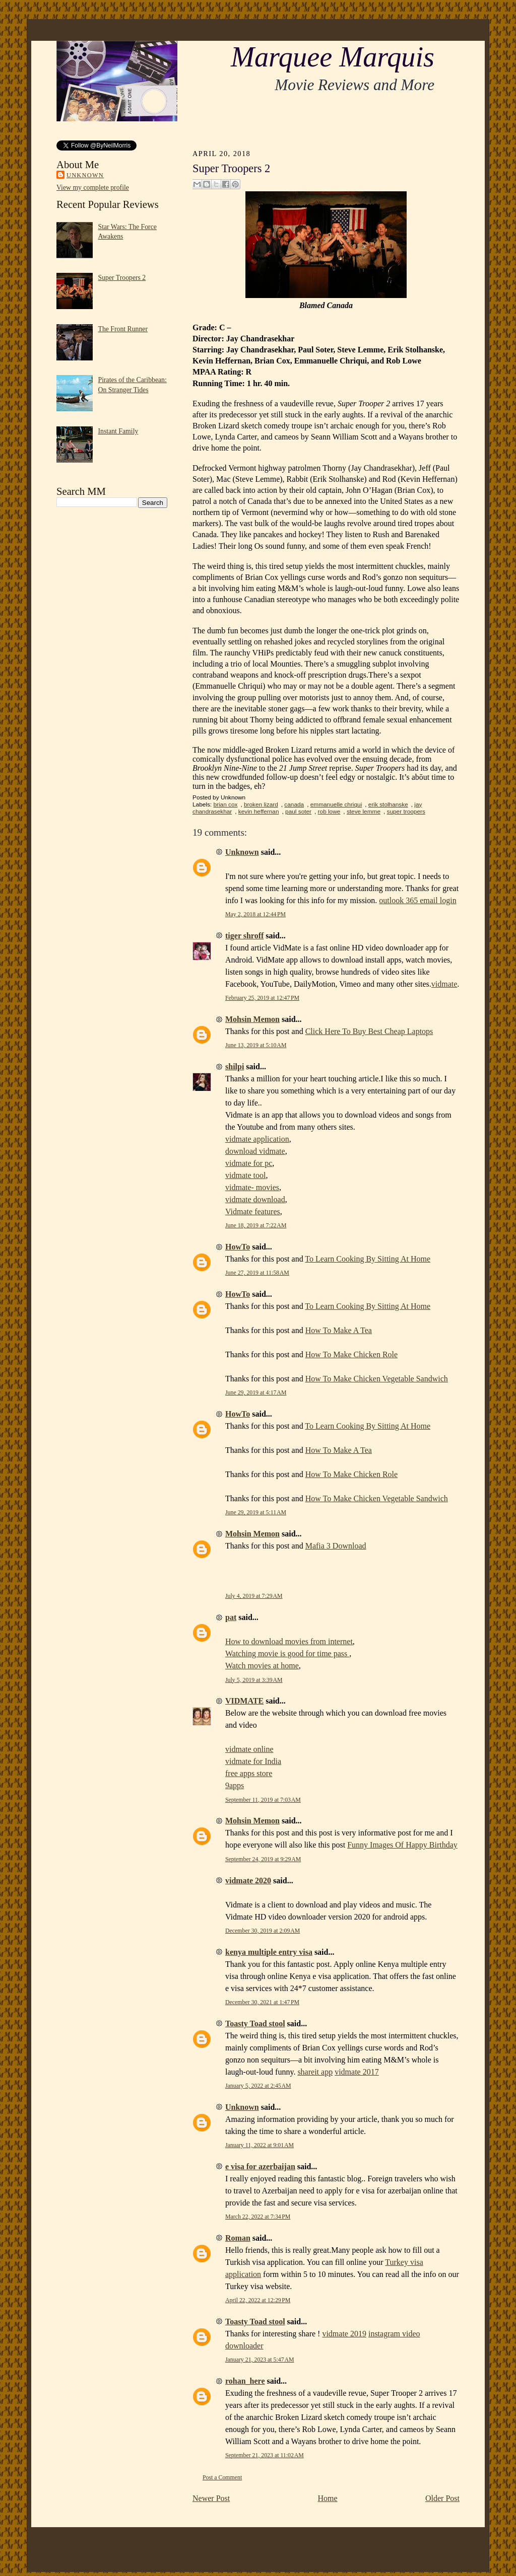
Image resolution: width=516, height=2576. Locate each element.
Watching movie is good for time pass (287, 1653)
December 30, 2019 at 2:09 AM (262, 1930)
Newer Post (211, 2498)
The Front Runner (123, 329)
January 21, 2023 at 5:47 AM (259, 2359)
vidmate (444, 984)
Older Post (442, 2498)
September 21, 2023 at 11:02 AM (264, 2455)
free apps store (248, 1773)
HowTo (237, 1246)
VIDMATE (244, 1701)
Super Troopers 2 (122, 277)
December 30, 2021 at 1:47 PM (262, 2002)
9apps (234, 1785)
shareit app (315, 2072)
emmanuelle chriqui (336, 804)
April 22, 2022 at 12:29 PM (257, 2300)
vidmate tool (245, 1175)
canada (294, 804)
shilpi (234, 1066)
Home (328, 2498)
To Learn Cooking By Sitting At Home (367, 1259)
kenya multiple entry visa (268, 1952)
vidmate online (249, 1749)
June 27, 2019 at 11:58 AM (257, 1272)
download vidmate (255, 1151)
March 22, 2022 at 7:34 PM (257, 2216)
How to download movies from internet (289, 1641)
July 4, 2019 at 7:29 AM (254, 1595)
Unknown (85, 175)
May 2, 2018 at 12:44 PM (255, 914)
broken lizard (261, 804)
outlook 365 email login (417, 900)
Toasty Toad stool (255, 2023)
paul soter (298, 811)
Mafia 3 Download (335, 1545)
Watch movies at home (262, 1665)
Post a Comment (222, 2477)
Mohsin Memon (252, 1019)
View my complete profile (92, 187)
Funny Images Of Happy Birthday (402, 1845)
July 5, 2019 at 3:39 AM (254, 1679)
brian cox (225, 804)
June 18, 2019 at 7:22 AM (255, 1225)
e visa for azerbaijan (260, 2166)
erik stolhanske (388, 804)
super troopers (406, 811)
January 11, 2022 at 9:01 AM (259, 2145)
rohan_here (245, 2381)
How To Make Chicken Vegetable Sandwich (376, 1378)
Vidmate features (252, 1211)
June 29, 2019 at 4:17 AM (255, 1392)
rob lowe (329, 811)
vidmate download (255, 1199)
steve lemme (363, 811)
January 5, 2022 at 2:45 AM (258, 2085)
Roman (237, 2238)
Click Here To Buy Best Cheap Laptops (369, 1031)
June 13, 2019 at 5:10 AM (255, 1045)
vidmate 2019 (344, 2333)
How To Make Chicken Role (351, 1354)
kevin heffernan (258, 811)
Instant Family (118, 431)
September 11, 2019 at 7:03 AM (263, 1799)
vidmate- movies (252, 1187)
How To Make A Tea (338, 1330)
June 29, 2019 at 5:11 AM (255, 1512)
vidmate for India (253, 1761)
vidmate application (257, 1139)
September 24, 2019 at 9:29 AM (263, 1859)
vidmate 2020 (248, 1880)
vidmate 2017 (357, 2072)
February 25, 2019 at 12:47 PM (262, 997)
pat (230, 1617)
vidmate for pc (248, 1163)
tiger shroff (244, 935)
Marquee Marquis (332, 56)
